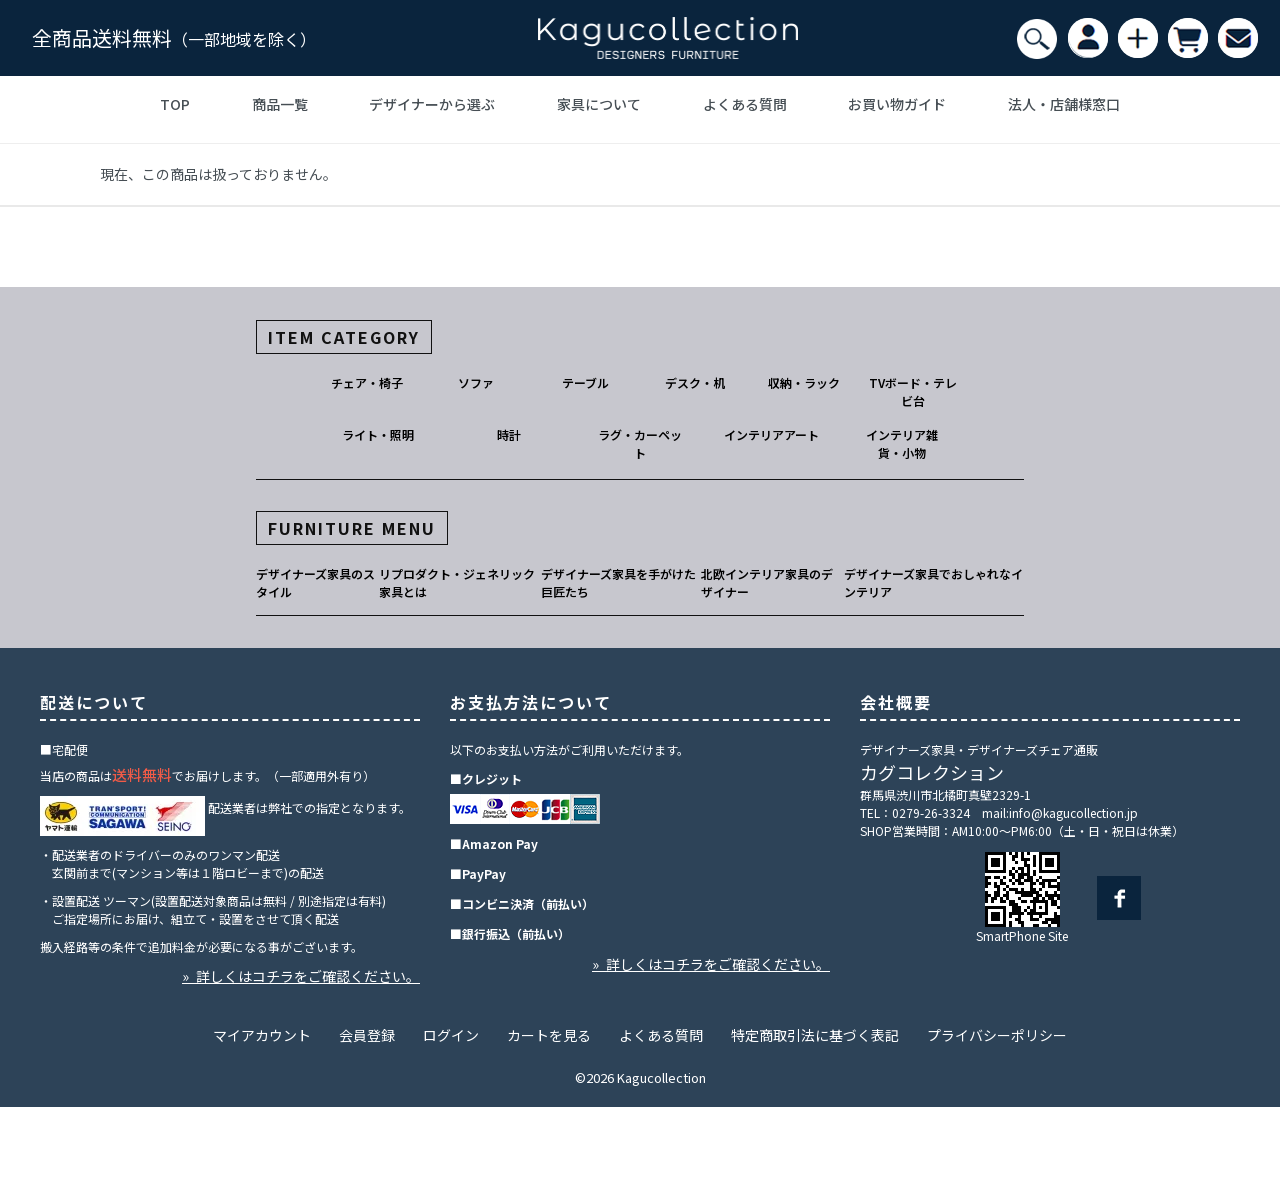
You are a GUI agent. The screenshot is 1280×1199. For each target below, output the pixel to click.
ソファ (476, 382)
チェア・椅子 (367, 382)
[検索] (1037, 39)
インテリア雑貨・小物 (902, 443)
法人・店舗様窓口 (1064, 104)
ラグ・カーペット (640, 443)
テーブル (585, 382)
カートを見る (549, 1035)
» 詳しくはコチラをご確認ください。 (301, 976)
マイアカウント (262, 1035)
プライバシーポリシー (997, 1035)
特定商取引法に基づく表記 (815, 1035)
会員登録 (367, 1035)
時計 (509, 434)
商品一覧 (280, 104)
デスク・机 (695, 382)
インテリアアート (771, 434)
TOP (175, 104)
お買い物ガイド (897, 104)
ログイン (451, 1035)
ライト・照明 (378, 434)
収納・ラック (804, 382)
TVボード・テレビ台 (913, 391)
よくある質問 (745, 104)
